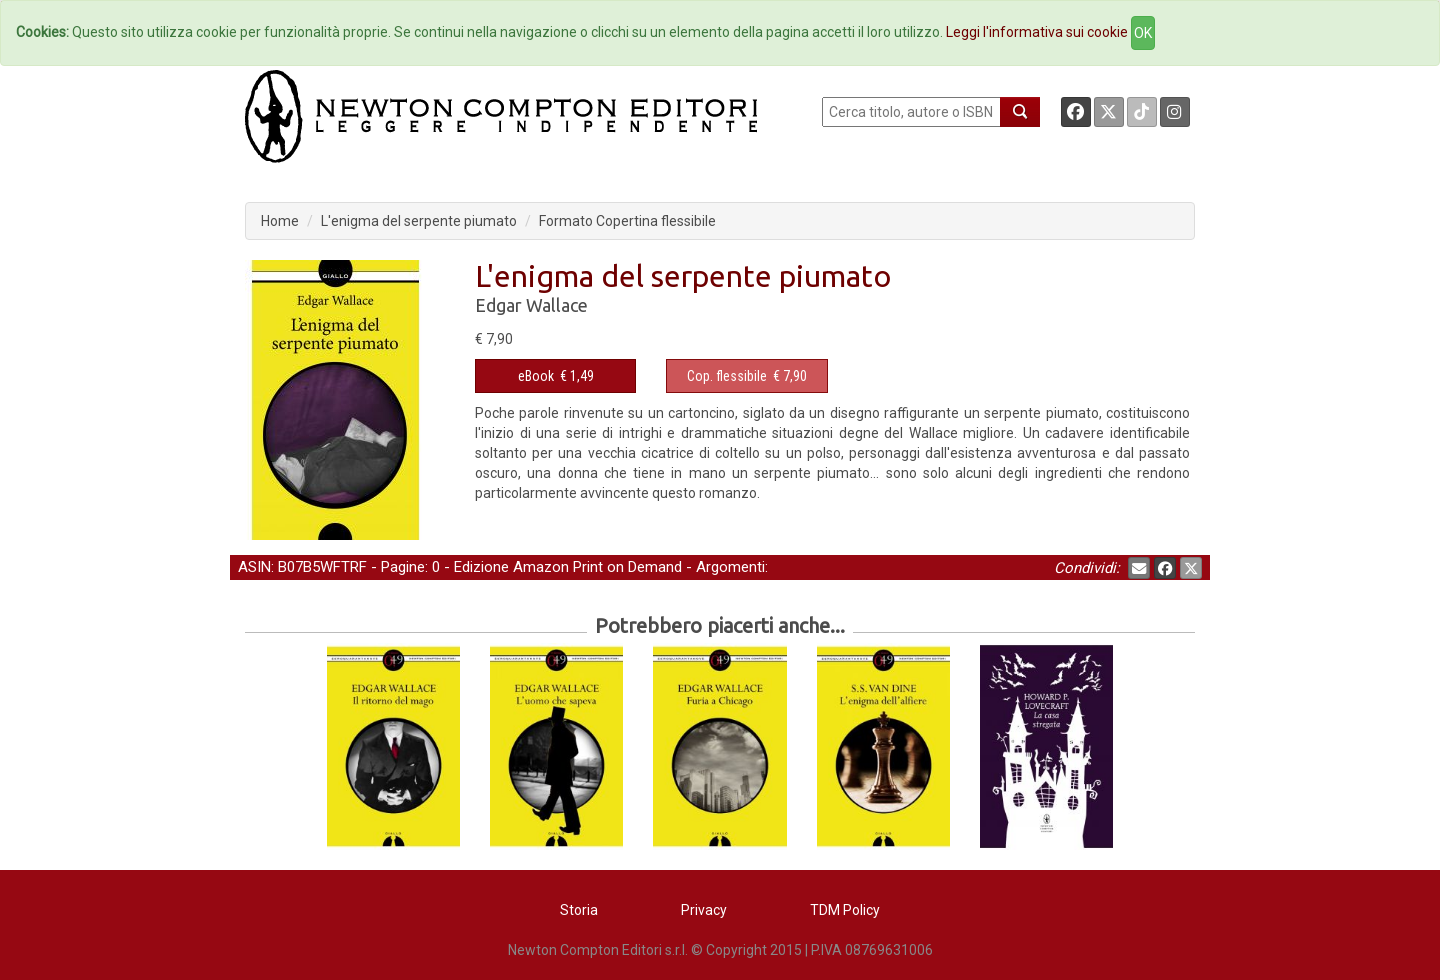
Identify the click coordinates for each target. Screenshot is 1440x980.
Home (280, 221)
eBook (536, 376)
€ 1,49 (556, 376)
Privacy (704, 910)
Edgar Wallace (531, 305)
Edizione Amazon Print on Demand (568, 567)
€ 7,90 (747, 376)
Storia (579, 910)
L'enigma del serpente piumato (419, 221)
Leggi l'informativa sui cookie (1037, 32)
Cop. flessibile (727, 376)
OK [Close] (1143, 33)
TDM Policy (845, 910)
